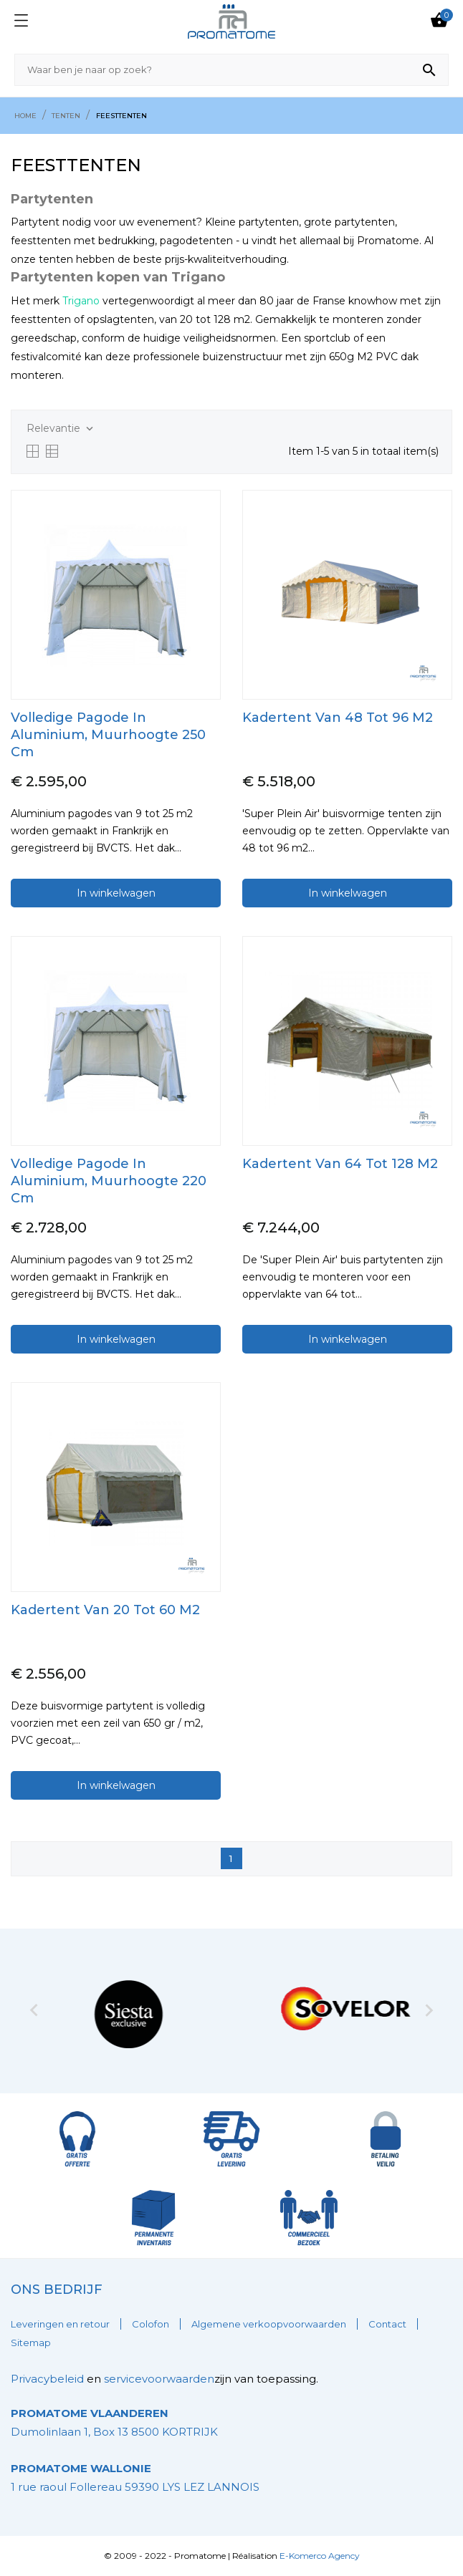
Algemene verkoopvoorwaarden (268, 2324)
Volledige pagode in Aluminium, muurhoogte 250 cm (108, 735)
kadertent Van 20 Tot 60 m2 (105, 1610)
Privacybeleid (47, 2379)
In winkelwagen (116, 893)
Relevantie (61, 428)
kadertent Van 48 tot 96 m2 (337, 717)
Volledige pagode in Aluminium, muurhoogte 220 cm (108, 1181)
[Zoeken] (231, 70)
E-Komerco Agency (320, 2555)
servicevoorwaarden (159, 2379)
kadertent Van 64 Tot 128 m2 (340, 1164)
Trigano (81, 300)
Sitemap (31, 2342)
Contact (387, 2324)
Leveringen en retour (60, 2324)
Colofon (150, 2324)
